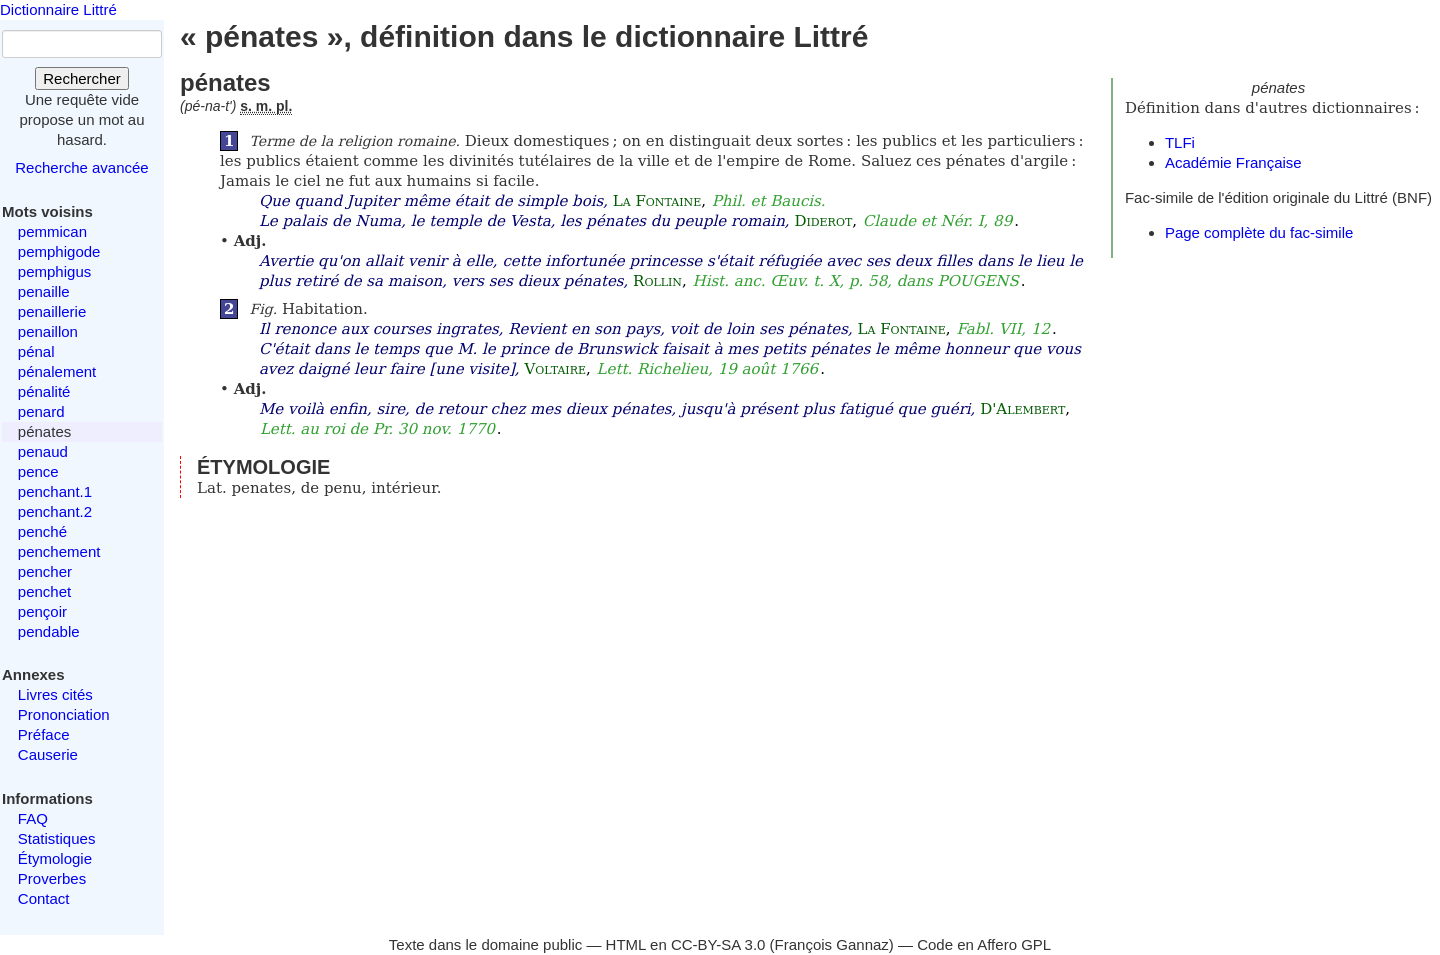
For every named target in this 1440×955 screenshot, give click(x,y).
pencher (45, 571)
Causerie (48, 754)
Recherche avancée (81, 167)
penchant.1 (55, 491)
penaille (44, 291)
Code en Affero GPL (984, 944)
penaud (43, 451)
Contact (44, 898)
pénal (36, 351)
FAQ (33, 818)
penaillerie (52, 311)
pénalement (57, 371)
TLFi (1180, 142)
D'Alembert (1022, 409)
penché (42, 531)
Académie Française (1233, 162)
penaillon (48, 331)
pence (38, 471)
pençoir (42, 611)
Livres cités (55, 694)
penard (41, 411)
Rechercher (82, 78)
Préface (44, 734)
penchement (59, 551)
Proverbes (52, 878)
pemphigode (59, 251)
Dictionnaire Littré (58, 9)
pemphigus (54, 271)
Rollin (657, 281)
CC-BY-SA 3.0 (718, 944)
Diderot (823, 221)
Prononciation (64, 714)
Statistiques (57, 838)
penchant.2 (55, 511)
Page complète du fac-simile (1259, 232)
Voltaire (555, 369)
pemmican (52, 231)
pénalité (44, 391)
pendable (49, 631)
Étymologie (55, 858)
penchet (44, 591)
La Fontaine (657, 201)
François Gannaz (832, 944)
